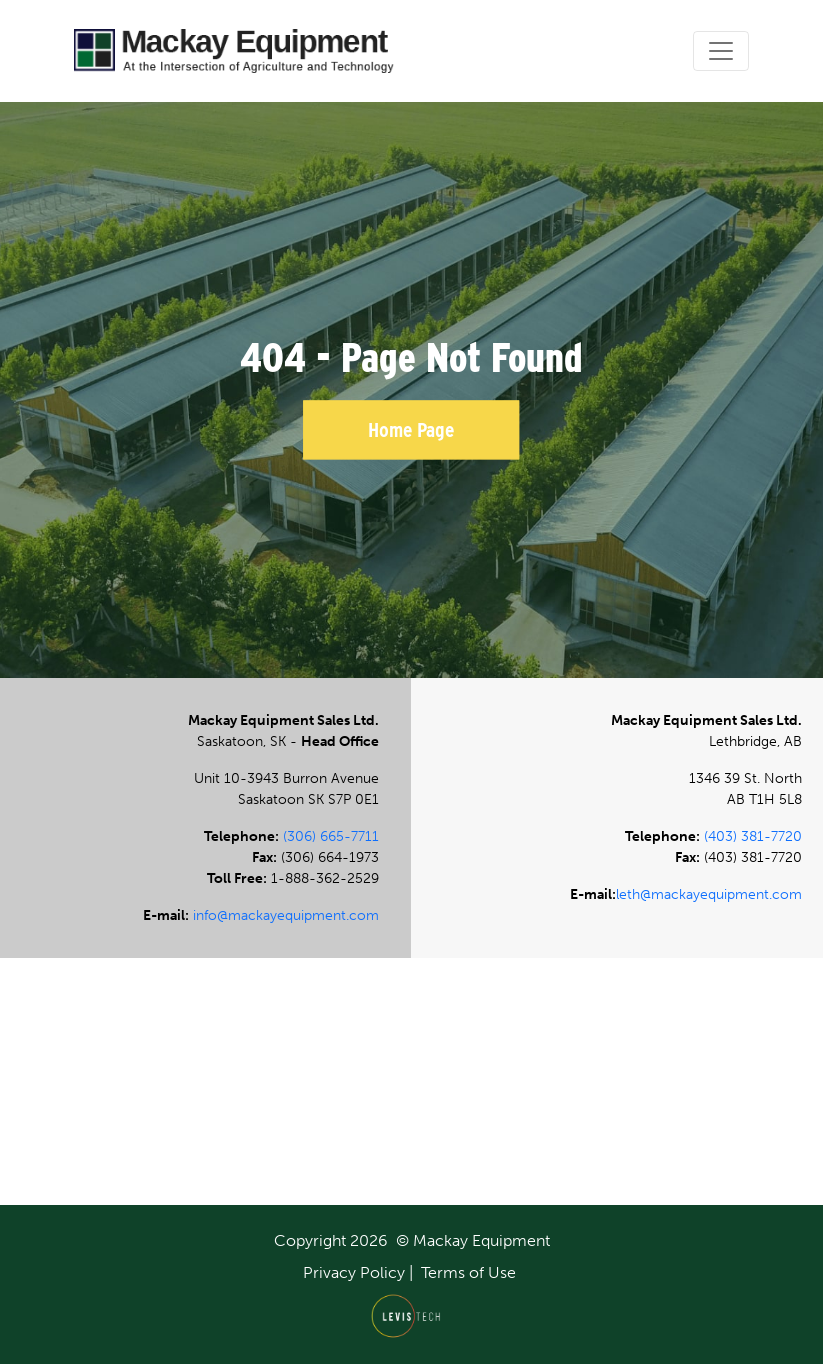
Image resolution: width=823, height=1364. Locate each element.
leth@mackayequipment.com (709, 894)
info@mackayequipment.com (286, 915)
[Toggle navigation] (721, 51)
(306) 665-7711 (331, 836)
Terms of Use (468, 1272)
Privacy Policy (354, 1272)
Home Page (411, 429)
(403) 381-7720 (753, 836)
